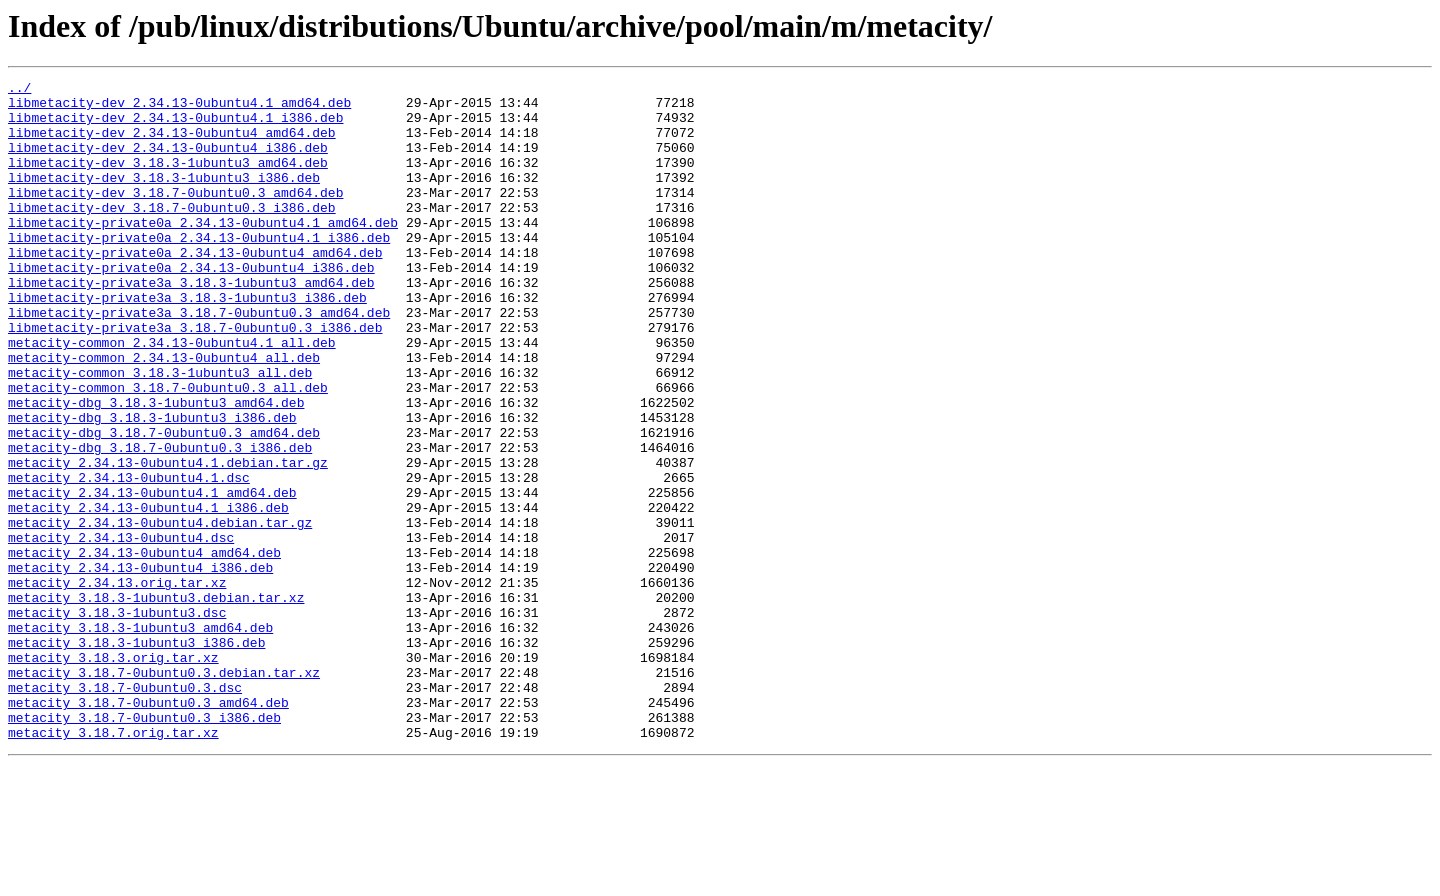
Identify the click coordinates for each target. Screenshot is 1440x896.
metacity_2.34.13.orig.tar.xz (117, 684)
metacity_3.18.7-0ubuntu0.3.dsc (125, 810)
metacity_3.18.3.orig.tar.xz (113, 774)
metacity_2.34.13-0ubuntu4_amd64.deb (144, 648)
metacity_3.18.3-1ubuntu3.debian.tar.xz (156, 702)
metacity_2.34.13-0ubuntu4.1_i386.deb (148, 594)
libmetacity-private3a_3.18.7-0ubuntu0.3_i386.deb (195, 378)
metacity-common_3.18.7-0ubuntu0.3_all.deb (168, 450)
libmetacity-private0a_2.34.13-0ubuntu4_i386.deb (191, 306)
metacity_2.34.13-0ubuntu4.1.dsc (129, 558)
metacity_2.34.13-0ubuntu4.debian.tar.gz (160, 612)
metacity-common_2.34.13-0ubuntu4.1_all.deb (172, 396)
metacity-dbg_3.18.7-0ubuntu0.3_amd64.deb (164, 504)
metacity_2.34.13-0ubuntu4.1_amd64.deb (152, 576)
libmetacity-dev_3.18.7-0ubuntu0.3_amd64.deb (175, 216)
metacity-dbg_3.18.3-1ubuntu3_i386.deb (152, 486)
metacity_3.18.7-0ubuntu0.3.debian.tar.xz (164, 792)
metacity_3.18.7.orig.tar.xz (113, 864)
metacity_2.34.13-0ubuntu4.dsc (121, 630)
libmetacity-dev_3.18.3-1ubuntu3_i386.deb (164, 198)
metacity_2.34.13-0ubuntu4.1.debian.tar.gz (168, 540)
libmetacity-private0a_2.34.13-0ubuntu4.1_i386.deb (199, 270)
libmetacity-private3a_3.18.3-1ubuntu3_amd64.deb (191, 324)
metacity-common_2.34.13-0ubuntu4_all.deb (164, 414)
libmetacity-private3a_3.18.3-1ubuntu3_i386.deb (187, 342)
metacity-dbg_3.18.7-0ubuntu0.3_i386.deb (160, 522)
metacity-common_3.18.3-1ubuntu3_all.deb (160, 432)
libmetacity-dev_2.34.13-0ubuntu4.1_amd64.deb (179, 108)
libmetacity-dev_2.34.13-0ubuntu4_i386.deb (168, 162)
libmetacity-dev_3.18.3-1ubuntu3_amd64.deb (168, 180)
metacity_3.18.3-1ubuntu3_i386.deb (136, 756)
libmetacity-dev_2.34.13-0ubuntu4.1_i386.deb (175, 126)
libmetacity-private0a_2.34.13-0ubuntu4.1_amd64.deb (203, 252)
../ (19, 90)
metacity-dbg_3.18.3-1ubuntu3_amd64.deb (156, 468)
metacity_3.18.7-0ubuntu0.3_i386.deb (144, 846)
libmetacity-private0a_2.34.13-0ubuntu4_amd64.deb (195, 288)
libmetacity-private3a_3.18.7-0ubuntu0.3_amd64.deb (199, 360)
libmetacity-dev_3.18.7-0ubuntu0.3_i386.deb (172, 234)
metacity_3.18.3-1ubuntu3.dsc (117, 720)
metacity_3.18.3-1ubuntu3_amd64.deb (140, 738)
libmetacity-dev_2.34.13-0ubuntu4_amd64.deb (172, 144)
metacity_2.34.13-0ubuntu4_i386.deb (140, 666)
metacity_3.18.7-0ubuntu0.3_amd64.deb (148, 828)
